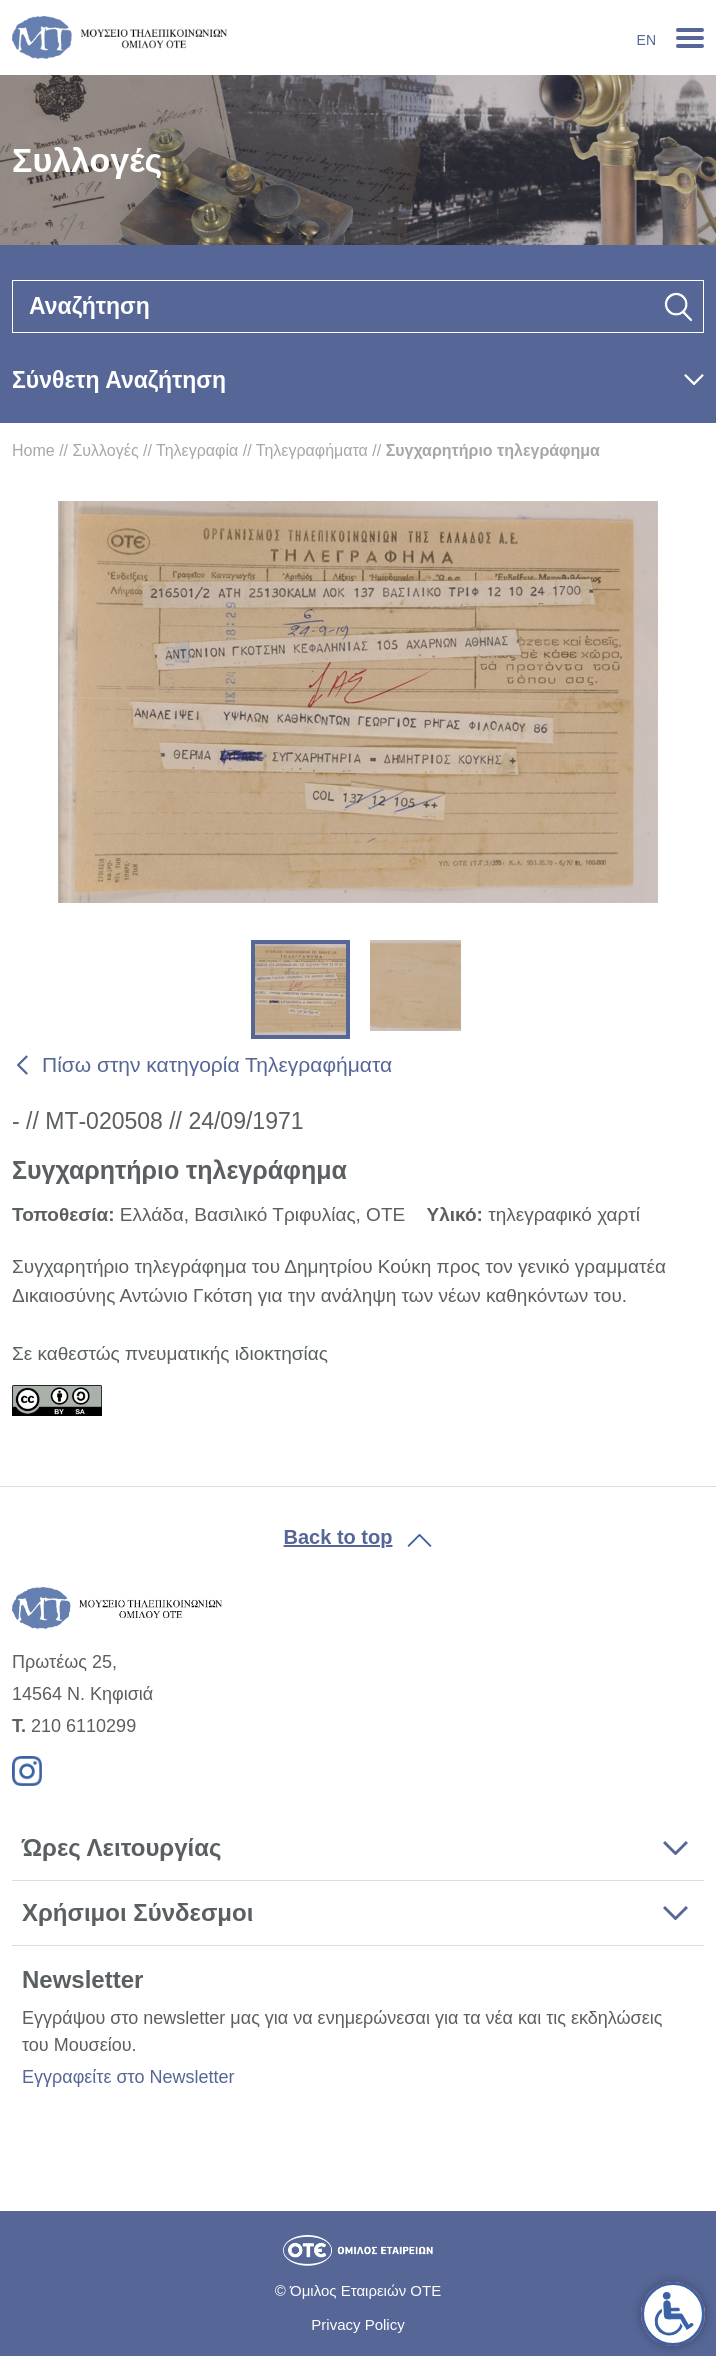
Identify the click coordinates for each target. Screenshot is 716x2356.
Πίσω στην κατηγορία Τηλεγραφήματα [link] (217, 1064)
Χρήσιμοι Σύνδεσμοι (137, 1912)
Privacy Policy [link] (357, 2324)
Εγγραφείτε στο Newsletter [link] (128, 2077)
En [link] (646, 40)
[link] (673, 2314)
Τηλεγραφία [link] (197, 450)
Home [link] (33, 450)
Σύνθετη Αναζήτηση (119, 380)
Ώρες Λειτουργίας (121, 1847)
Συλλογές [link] (105, 450)
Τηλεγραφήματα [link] (312, 450)
